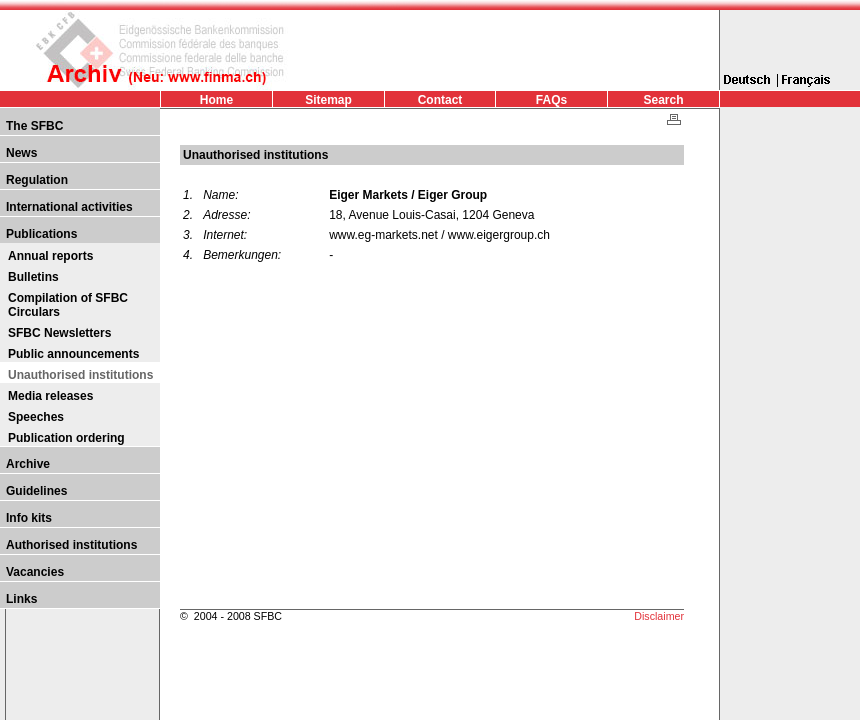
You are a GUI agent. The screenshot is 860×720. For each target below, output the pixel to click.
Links (21, 599)
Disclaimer (659, 616)
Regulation (37, 180)
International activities (69, 207)
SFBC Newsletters (59, 333)
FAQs (551, 100)
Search (663, 100)
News (21, 153)
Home (216, 100)
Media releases (50, 396)
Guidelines (36, 491)
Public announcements (73, 354)
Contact (440, 100)
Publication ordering (66, 438)
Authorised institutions (71, 545)
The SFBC (34, 126)
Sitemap (328, 100)
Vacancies (35, 572)
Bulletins (33, 277)
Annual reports (50, 256)
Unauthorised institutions (80, 375)
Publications (41, 234)
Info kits (29, 518)
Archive (28, 464)
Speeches (36, 417)
